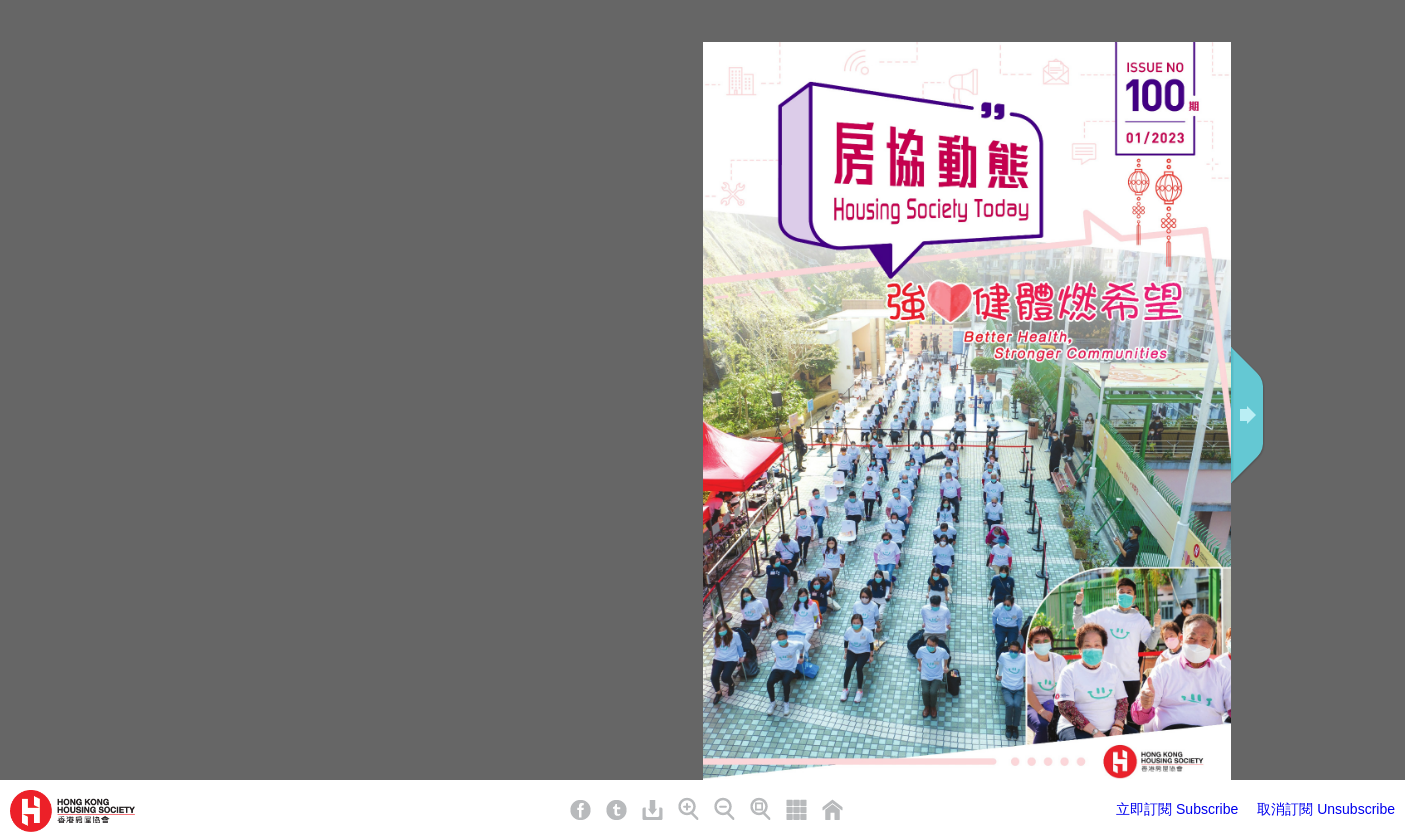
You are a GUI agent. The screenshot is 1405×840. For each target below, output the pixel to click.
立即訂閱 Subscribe (1177, 809)
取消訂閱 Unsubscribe (1326, 809)
